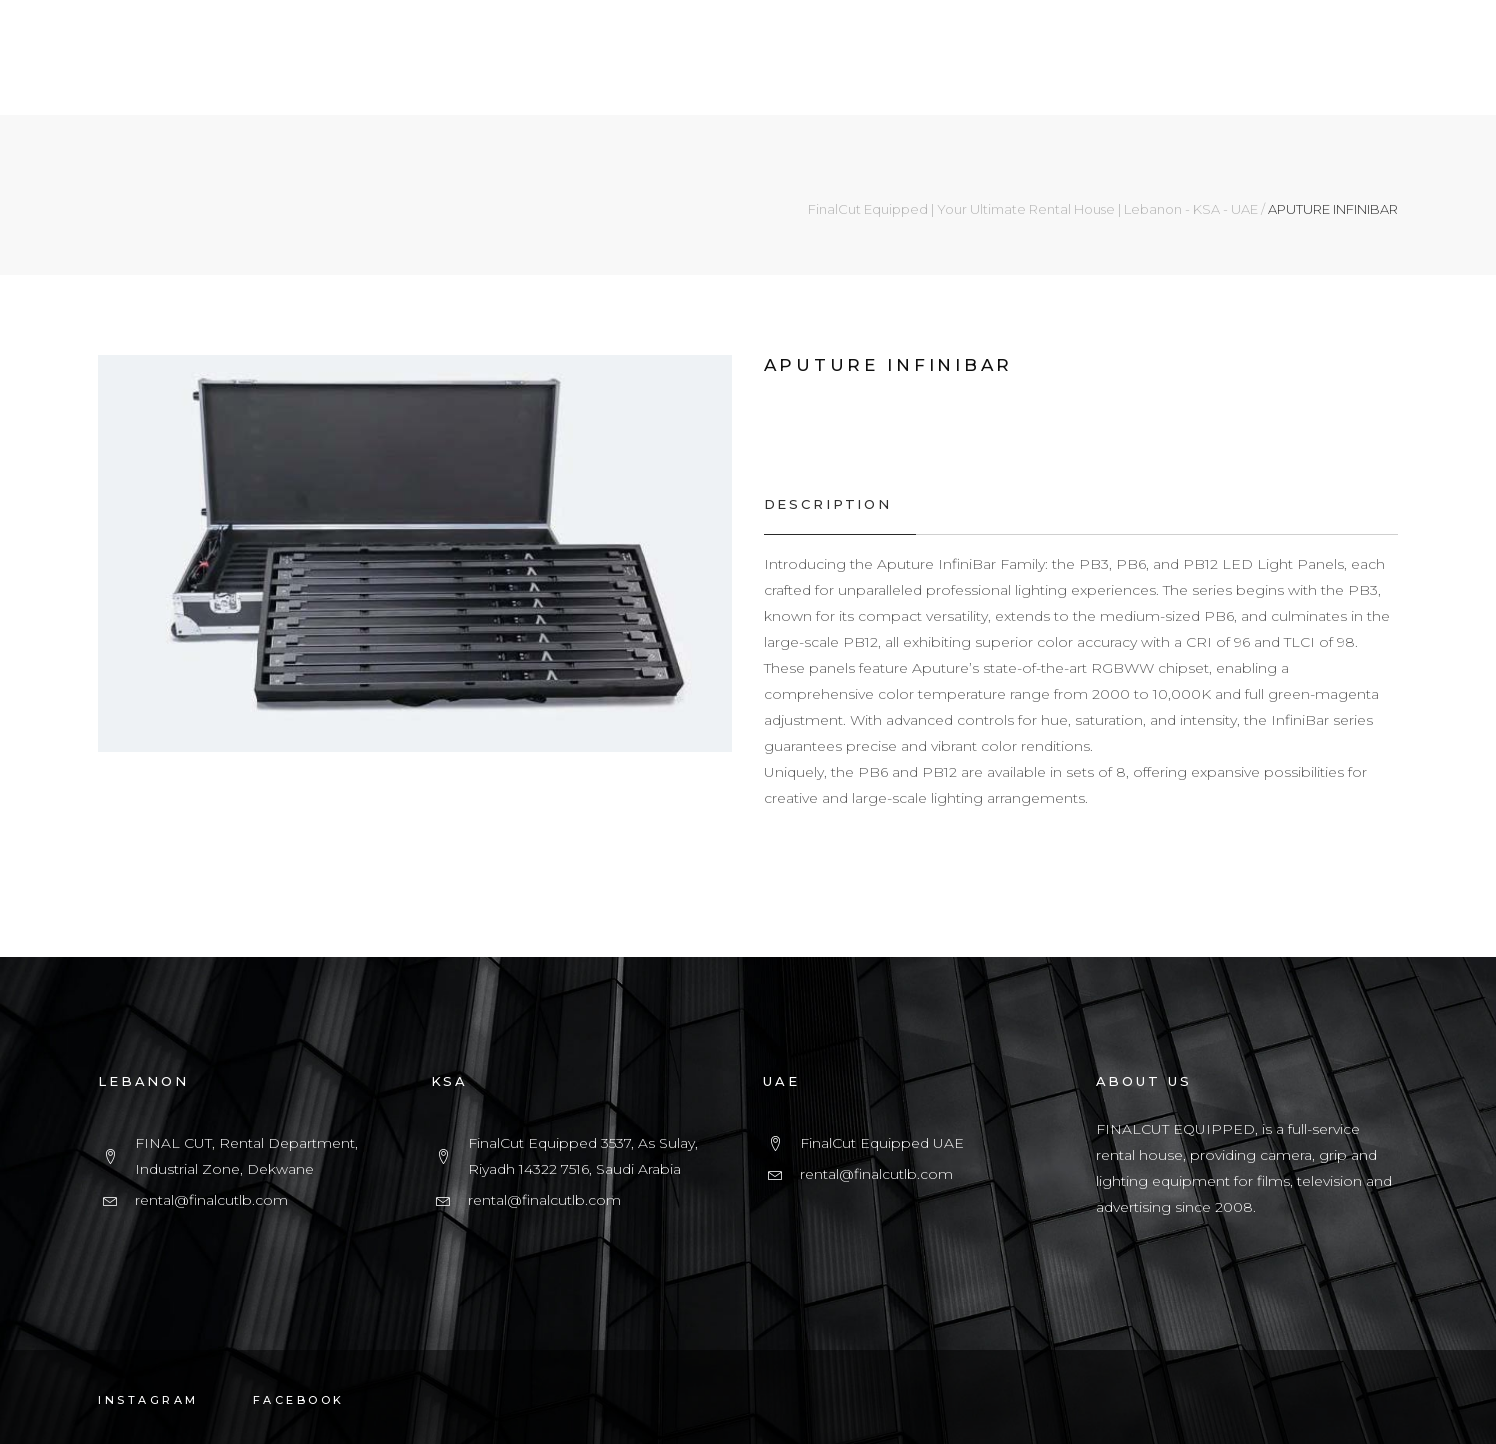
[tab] (840, 504)
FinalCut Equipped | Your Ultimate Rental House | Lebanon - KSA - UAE (1033, 209)
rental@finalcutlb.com (211, 1200)
